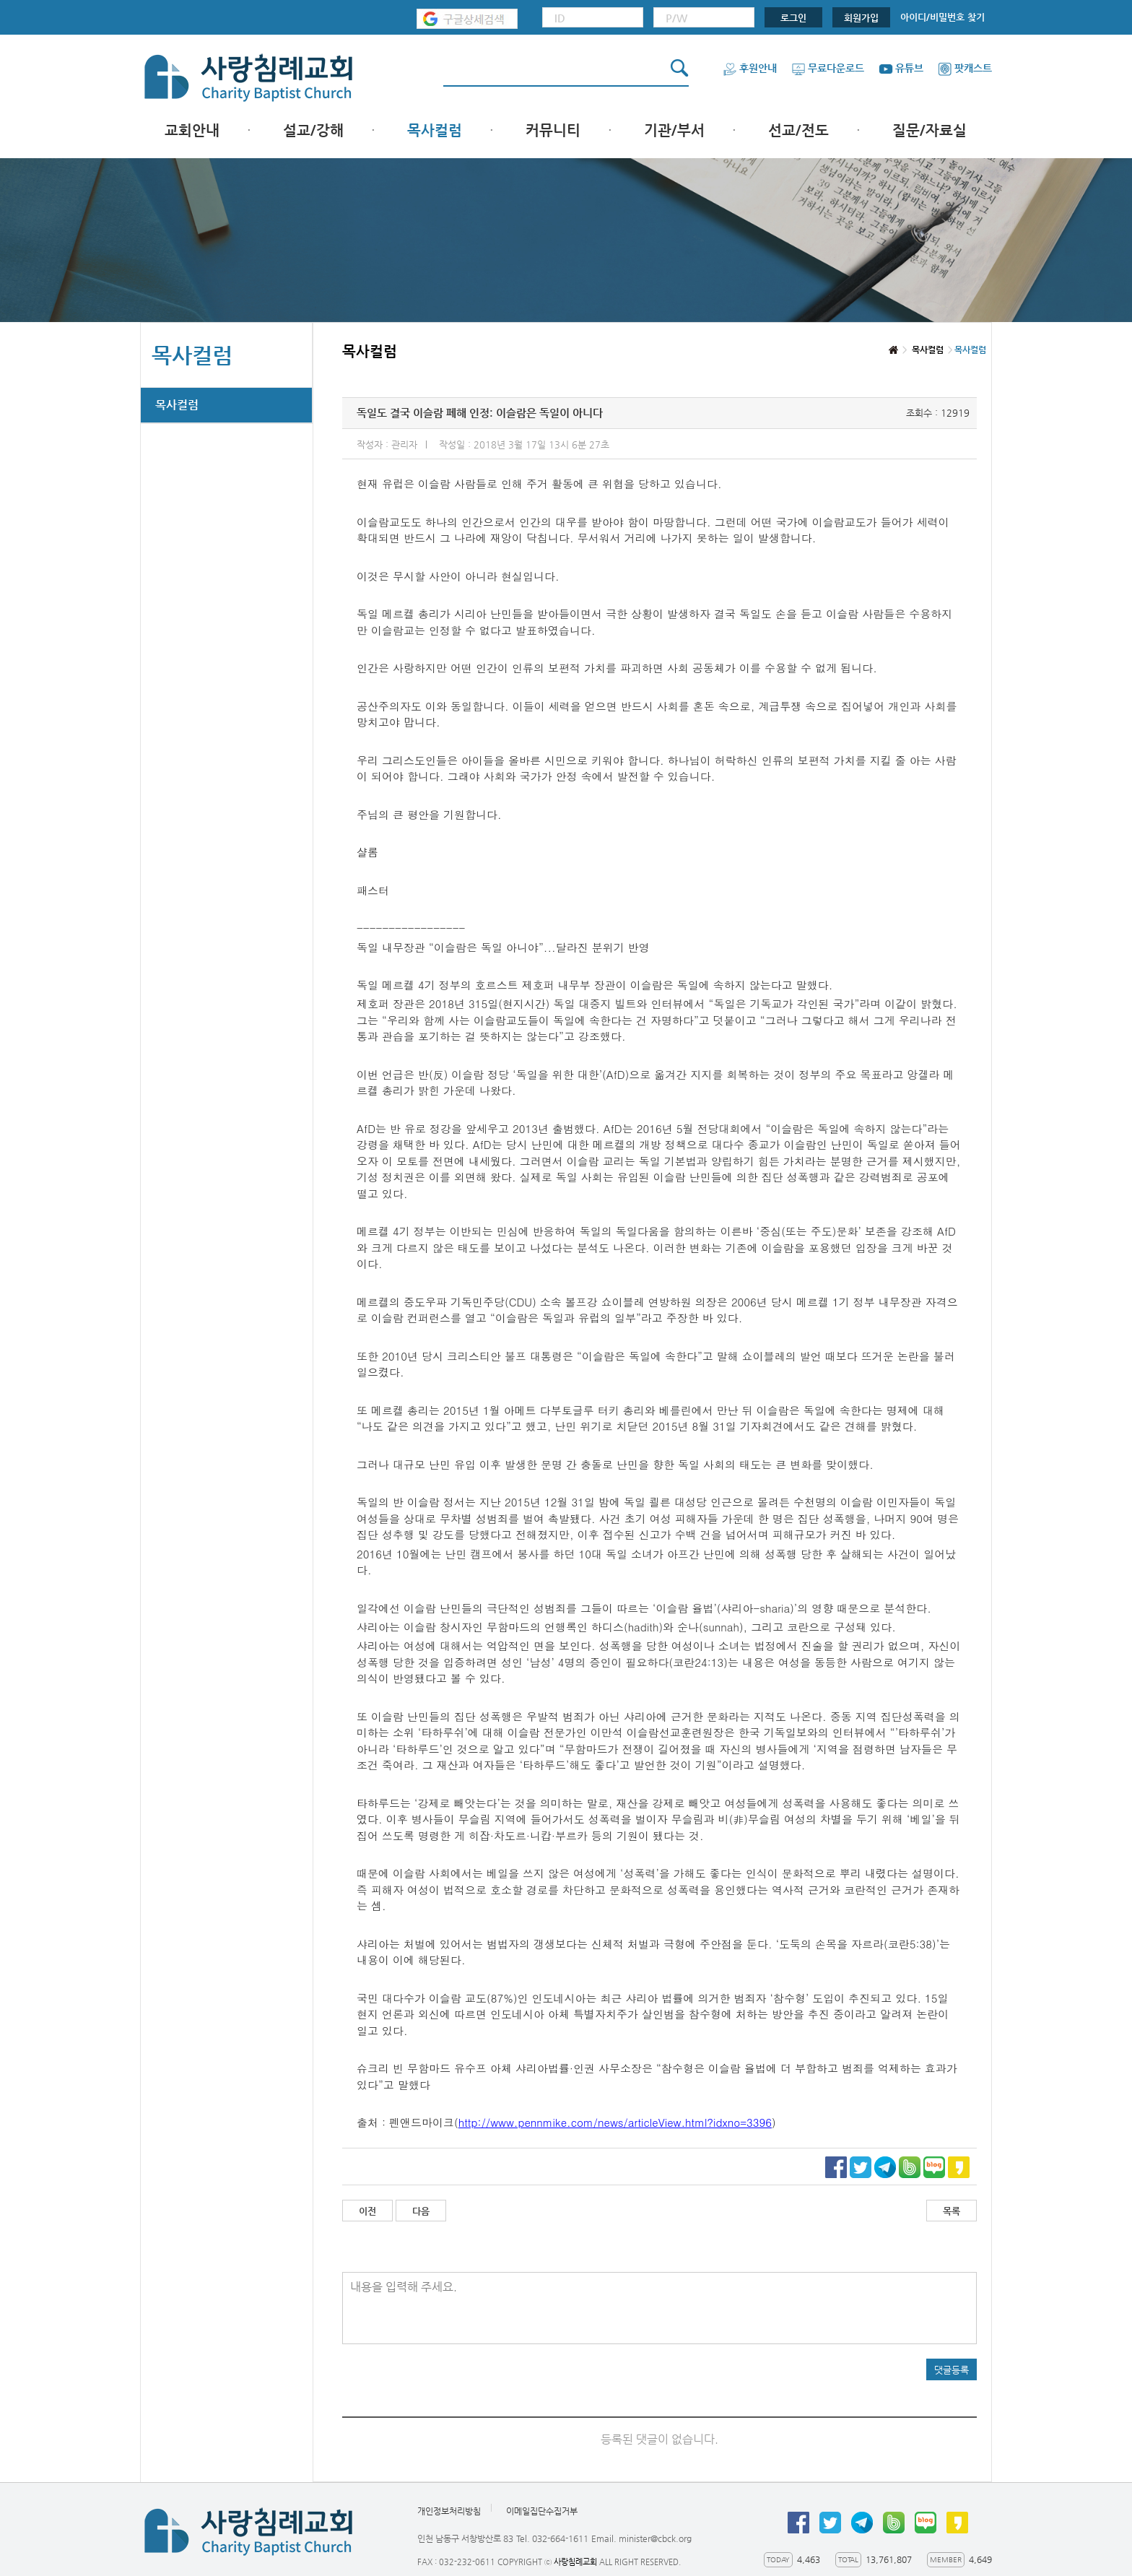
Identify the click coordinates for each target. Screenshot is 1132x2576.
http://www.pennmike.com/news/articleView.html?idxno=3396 (615, 2122)
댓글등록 (951, 2369)
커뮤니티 (553, 130)
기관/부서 (674, 130)
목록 (951, 2211)
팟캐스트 (965, 68)
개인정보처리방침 (449, 2511)
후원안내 (750, 68)
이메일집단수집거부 (542, 2511)
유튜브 (901, 68)
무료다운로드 (827, 68)
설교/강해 (313, 130)
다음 (421, 2211)
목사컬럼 (434, 130)
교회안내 (192, 130)
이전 (367, 2211)
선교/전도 (798, 130)
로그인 (793, 17)
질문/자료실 (929, 130)
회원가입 (861, 17)
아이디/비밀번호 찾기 (942, 17)
